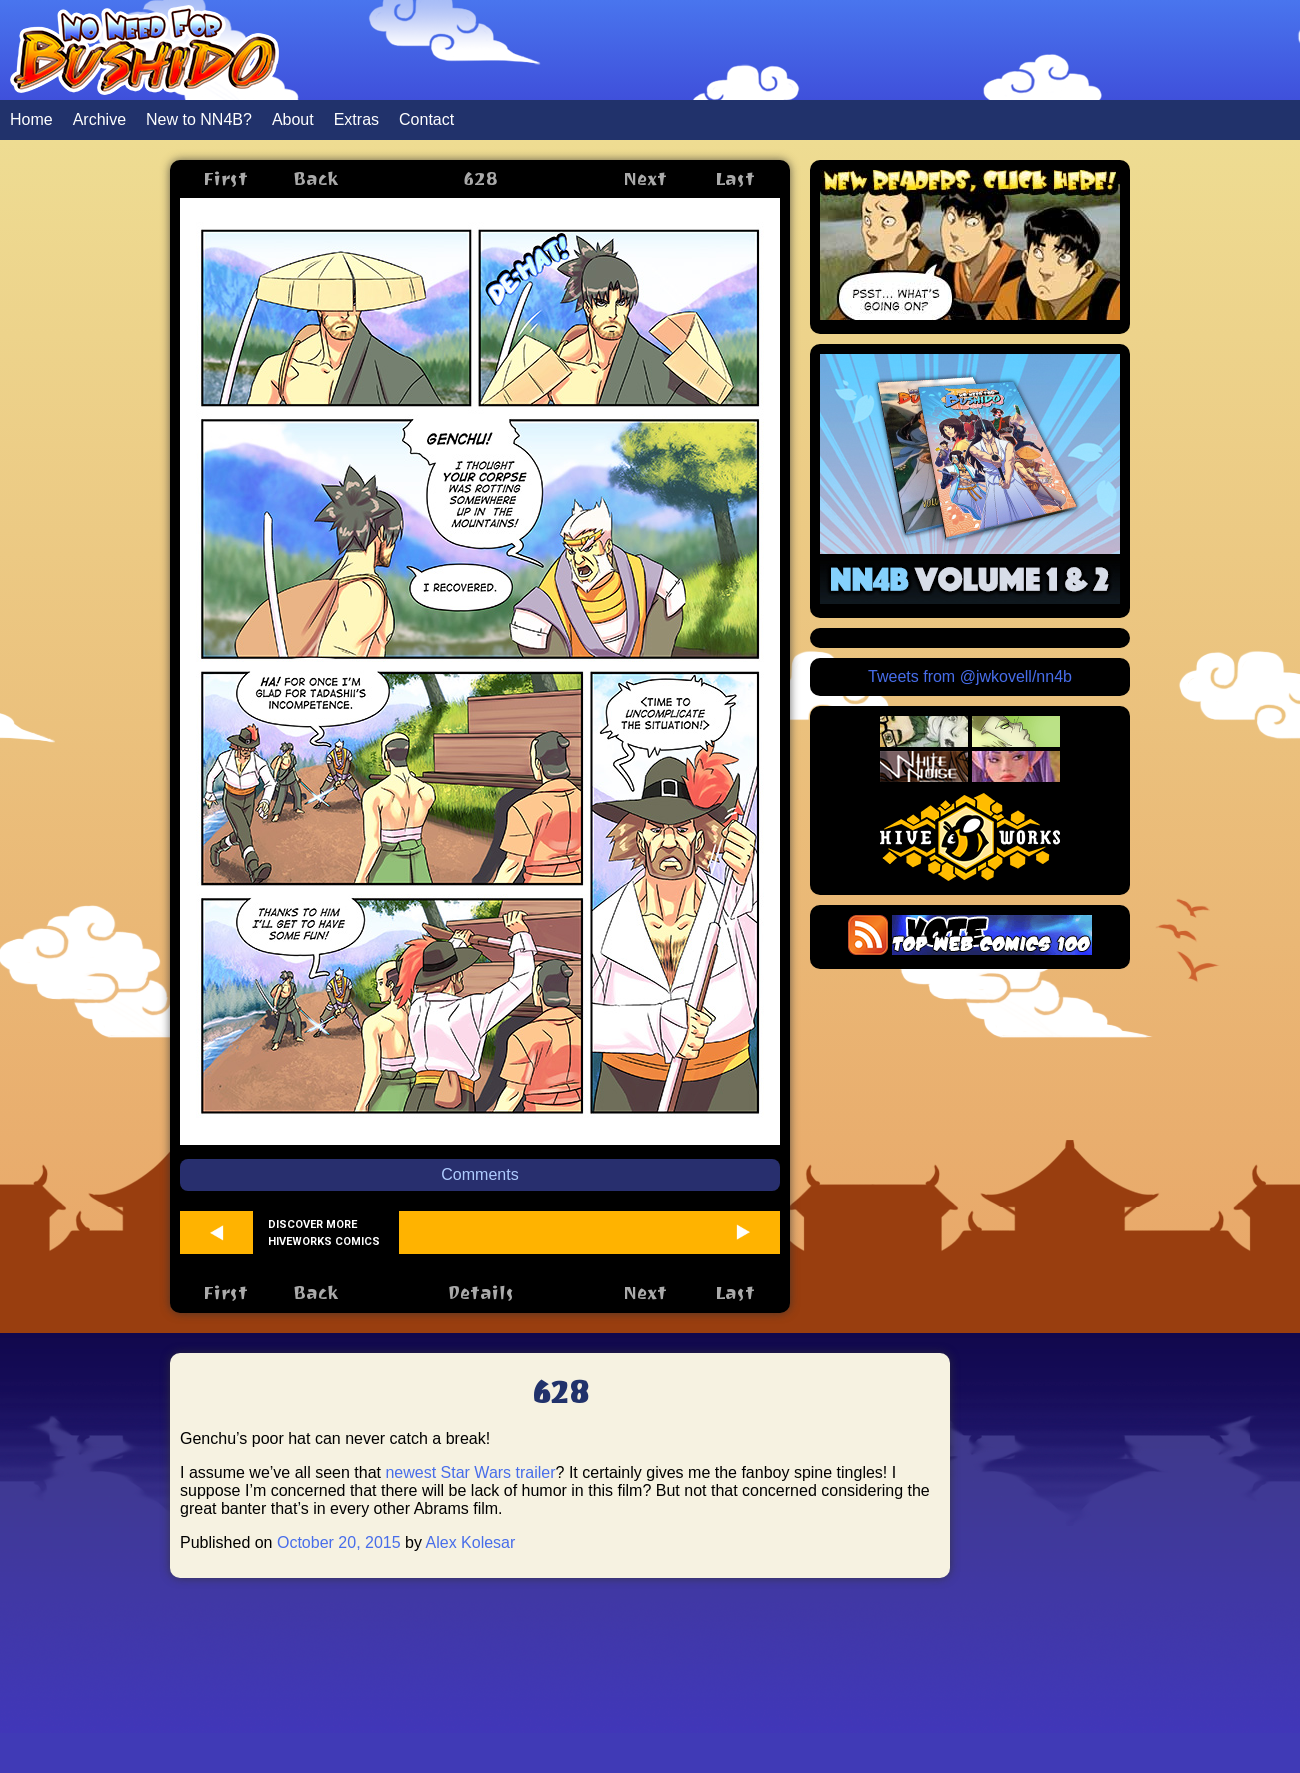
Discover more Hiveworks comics (324, 1233)
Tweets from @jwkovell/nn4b (970, 676)
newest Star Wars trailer (470, 1472)
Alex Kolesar (471, 1542)
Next (645, 178)
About (293, 119)
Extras (356, 119)
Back (315, 178)
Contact (426, 119)
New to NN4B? (199, 119)
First (225, 178)
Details (480, 1292)
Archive (99, 119)
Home (31, 119)
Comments (479, 1174)
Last (735, 178)
